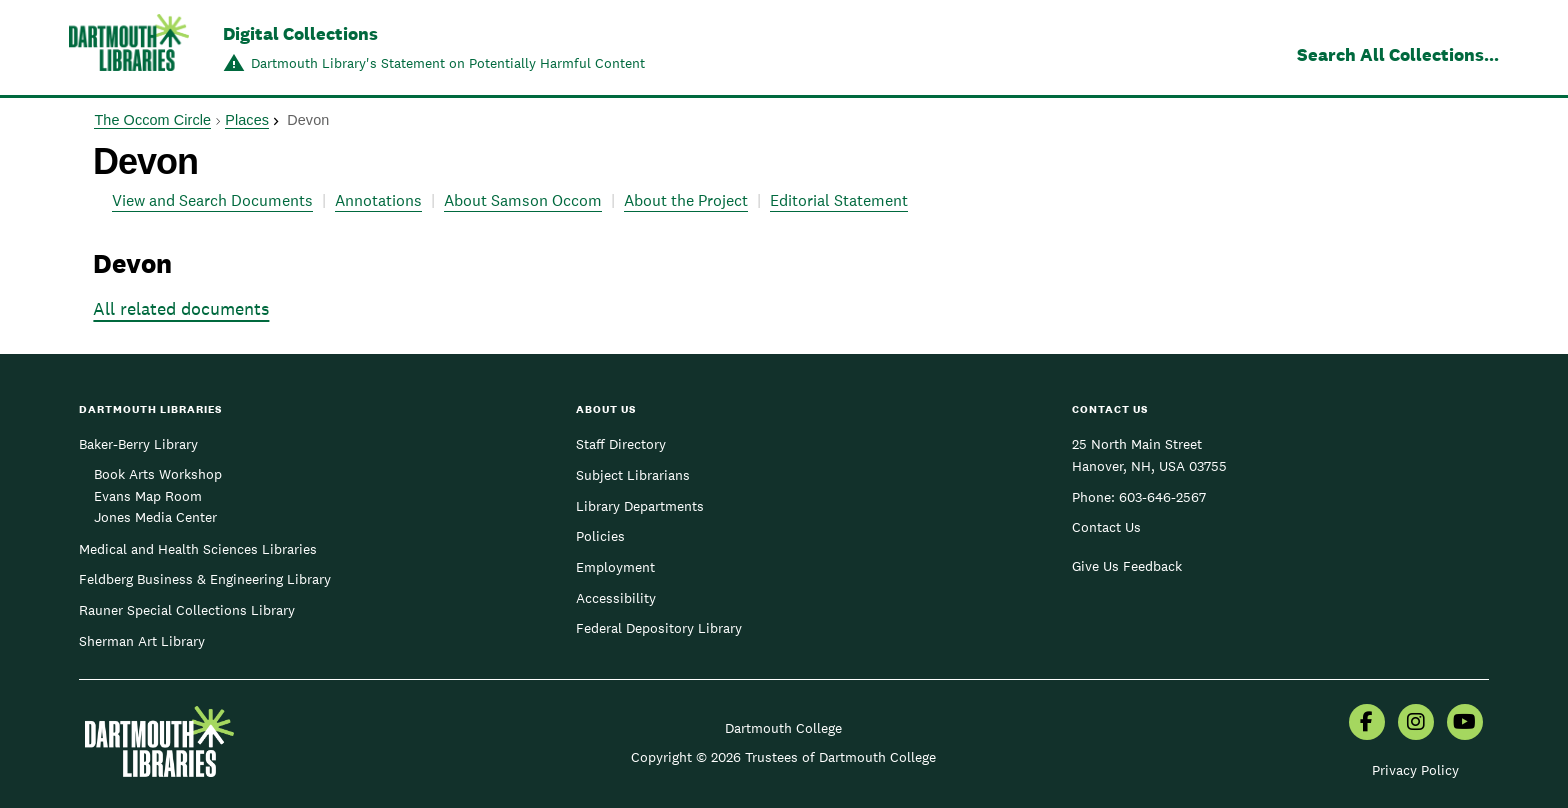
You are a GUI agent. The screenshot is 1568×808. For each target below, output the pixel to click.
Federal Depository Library (659, 628)
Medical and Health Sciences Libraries (198, 549)
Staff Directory (621, 444)
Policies (600, 536)
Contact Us (1106, 527)
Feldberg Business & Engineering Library (205, 579)
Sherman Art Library (142, 641)
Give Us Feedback (1127, 566)
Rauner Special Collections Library (187, 610)
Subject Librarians (633, 475)
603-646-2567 (1162, 497)
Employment (615, 567)
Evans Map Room (148, 496)
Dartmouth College (783, 728)
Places (247, 120)
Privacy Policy (1415, 770)
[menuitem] (1367, 724)
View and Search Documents (212, 200)
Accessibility (616, 598)
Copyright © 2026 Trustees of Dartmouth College (783, 757)
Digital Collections (300, 33)
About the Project (686, 200)
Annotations (378, 200)
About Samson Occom (523, 200)
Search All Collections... (1398, 54)
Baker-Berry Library (138, 444)
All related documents (181, 308)
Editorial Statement (839, 200)
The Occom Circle (152, 120)
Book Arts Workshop (158, 474)
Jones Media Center (155, 517)
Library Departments (640, 506)
